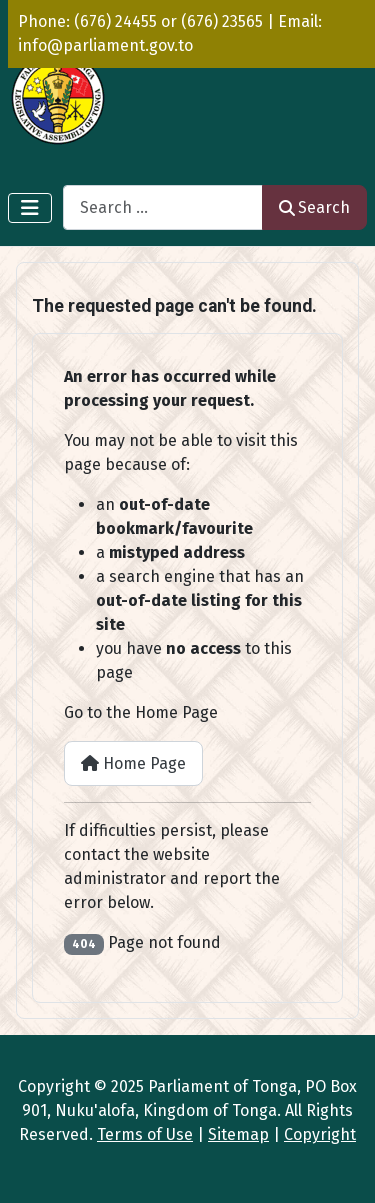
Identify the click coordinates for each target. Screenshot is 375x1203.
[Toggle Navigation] (30, 208)
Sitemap (238, 1134)
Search (314, 207)
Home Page (133, 763)
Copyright (320, 1134)
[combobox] (163, 207)
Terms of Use (145, 1134)
